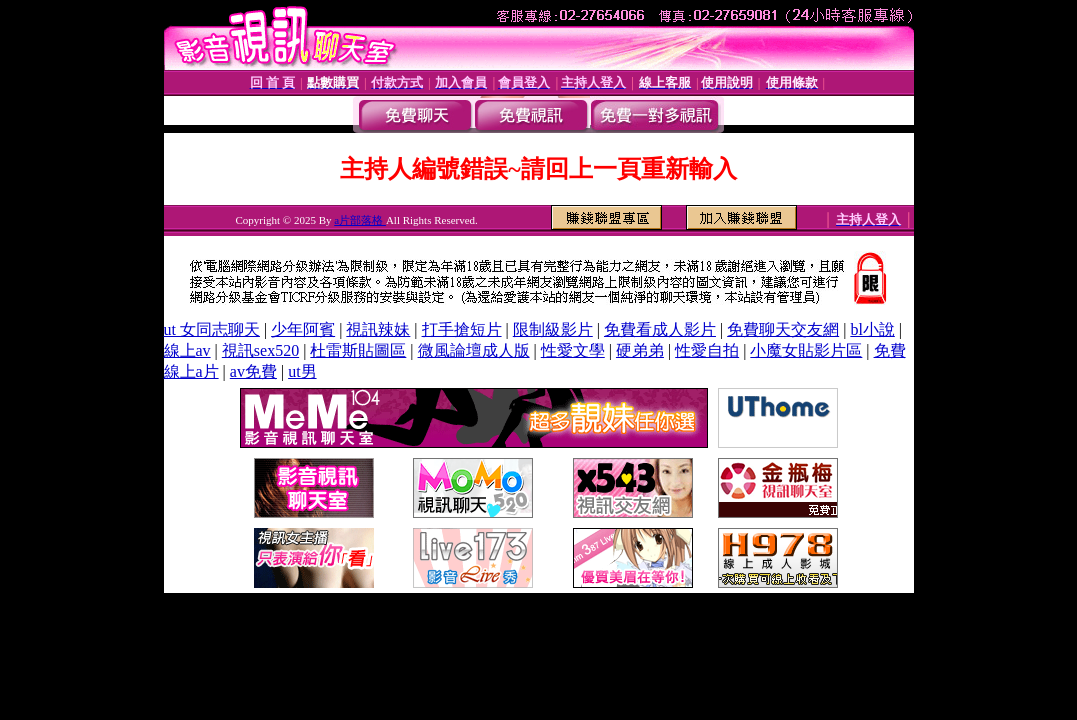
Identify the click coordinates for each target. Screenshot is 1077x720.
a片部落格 (360, 220)
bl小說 (872, 329)
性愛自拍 (707, 350)
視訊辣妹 (378, 329)
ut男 (302, 371)
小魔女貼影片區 (806, 350)
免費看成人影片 (660, 329)
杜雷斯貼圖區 (358, 350)
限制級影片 (553, 329)
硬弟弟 (640, 350)
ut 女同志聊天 (212, 329)
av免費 (253, 371)
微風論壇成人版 (474, 350)
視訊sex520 (260, 350)
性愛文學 (573, 350)
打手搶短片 (462, 329)
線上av (187, 350)
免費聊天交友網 (783, 329)
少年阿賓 (303, 329)
